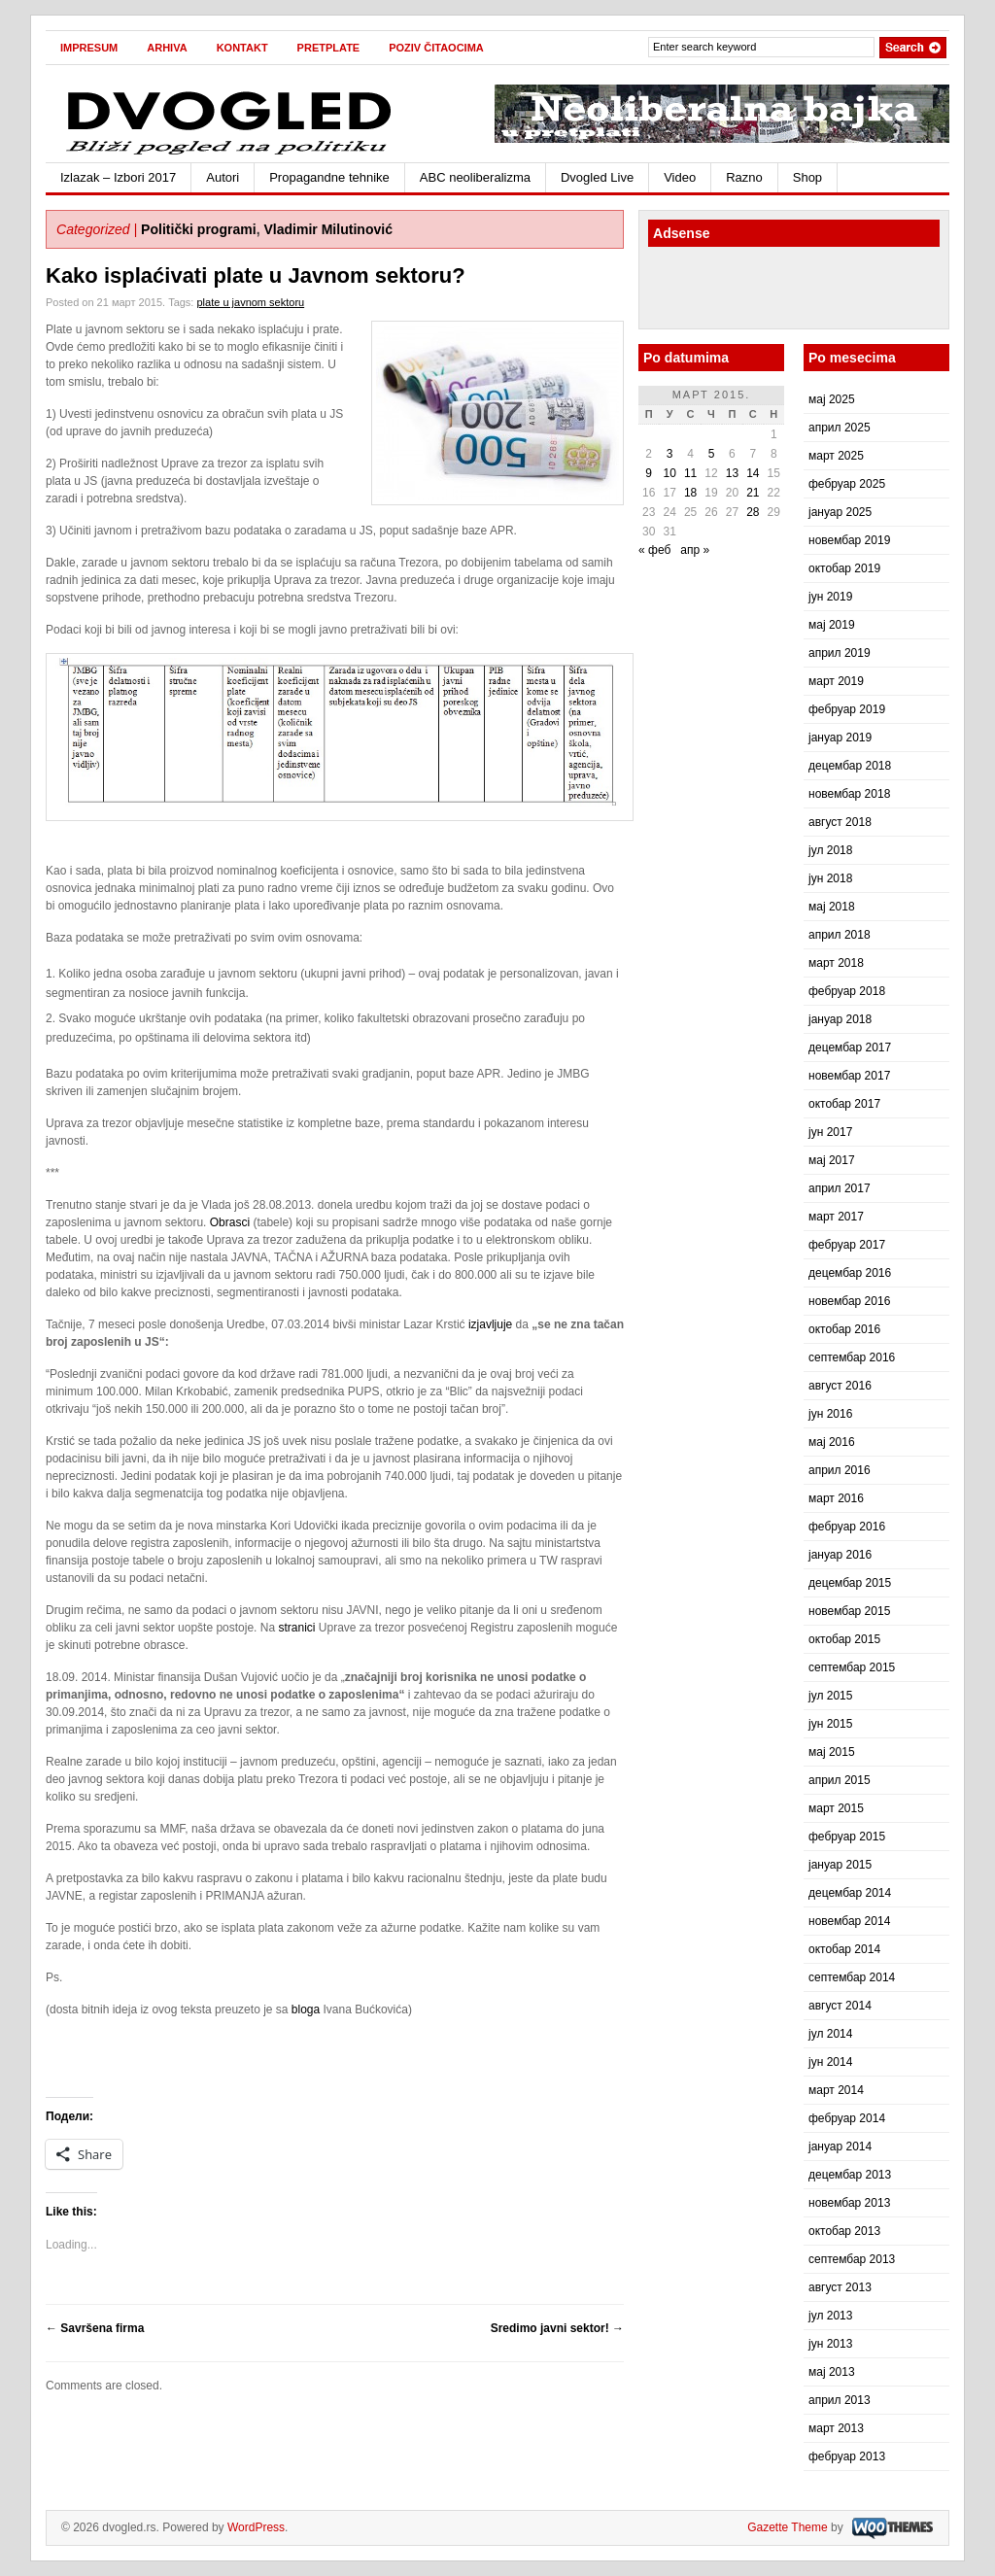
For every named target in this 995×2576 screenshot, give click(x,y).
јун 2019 (830, 596)
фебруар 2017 (846, 1245)
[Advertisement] (761, 290)
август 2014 (840, 2005)
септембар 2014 (851, 1977)
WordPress (256, 2527)
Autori (222, 177)
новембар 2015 (849, 1611)
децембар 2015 (849, 1583)
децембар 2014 (849, 1893)
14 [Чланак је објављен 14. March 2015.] (752, 473)
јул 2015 (830, 1695)
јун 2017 (830, 1132)
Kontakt (242, 47)
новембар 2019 (849, 540)
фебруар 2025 (846, 484)
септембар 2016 (851, 1357)
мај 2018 (831, 906)
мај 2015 (831, 1752)
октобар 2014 (844, 1949)
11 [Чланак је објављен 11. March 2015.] (690, 473)
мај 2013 (831, 2372)
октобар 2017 (844, 1104)
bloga (306, 2009)
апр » (694, 550)
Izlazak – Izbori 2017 (118, 177)
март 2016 (836, 1498)
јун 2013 (830, 2344)
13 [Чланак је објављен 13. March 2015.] (732, 473)
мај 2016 (831, 1442)
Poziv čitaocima (436, 47)
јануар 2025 (840, 512)
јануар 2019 (840, 737)
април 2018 (839, 935)
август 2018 (840, 822)
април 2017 (839, 1188)
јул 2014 (830, 2034)
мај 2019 (831, 625)
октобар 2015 (844, 1639)
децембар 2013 (849, 2174)
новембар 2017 (849, 1075)
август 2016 (840, 1385)
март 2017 (836, 1216)
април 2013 (839, 2400)
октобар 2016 (844, 1329)
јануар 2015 (840, 1865)
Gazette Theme (787, 2527)
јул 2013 (830, 2315)
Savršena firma (95, 2328)
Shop (807, 177)
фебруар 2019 (846, 709)
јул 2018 (830, 850)
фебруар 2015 (846, 1836)
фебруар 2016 (846, 1526)
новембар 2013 (849, 2203)
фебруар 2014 (846, 2118)
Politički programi (199, 229)
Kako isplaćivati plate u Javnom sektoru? (255, 275)
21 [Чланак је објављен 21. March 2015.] (752, 492)
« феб (654, 550)
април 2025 (839, 427)
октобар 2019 (844, 568)
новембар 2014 (849, 1921)
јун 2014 (830, 2062)
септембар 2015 (851, 1667)
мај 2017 (831, 1160)
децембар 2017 (849, 1047)
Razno (744, 177)
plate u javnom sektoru (250, 302)
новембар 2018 (849, 794)
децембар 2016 (849, 1273)
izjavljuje (490, 1324)
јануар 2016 (840, 1555)
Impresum (89, 47)
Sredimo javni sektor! (557, 2328)
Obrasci (230, 1222)
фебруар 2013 (846, 2456)
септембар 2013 (851, 2259)
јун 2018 (830, 878)
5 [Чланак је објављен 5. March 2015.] (711, 454)
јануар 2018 (840, 1019)
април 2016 (839, 1470)
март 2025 (836, 456)
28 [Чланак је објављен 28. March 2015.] (752, 512)
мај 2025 (831, 399)
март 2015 (836, 1808)
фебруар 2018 (846, 991)
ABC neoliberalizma (475, 177)
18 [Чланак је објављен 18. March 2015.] (690, 492)
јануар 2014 (840, 2146)
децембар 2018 (849, 766)
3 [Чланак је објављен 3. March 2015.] (670, 454)
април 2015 (839, 1780)
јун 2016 (830, 1414)
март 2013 (836, 2428)
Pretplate (328, 47)
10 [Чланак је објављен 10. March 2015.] (669, 473)
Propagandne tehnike (329, 177)
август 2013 (840, 2287)
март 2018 (836, 963)
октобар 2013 (844, 2231)
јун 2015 (830, 1724)
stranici (296, 1627)
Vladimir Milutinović (328, 229)
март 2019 (836, 681)
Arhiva (167, 47)
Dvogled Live (597, 177)
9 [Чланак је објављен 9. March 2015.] (648, 473)
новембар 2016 (849, 1301)
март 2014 (836, 2090)
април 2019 (839, 653)
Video (680, 177)
